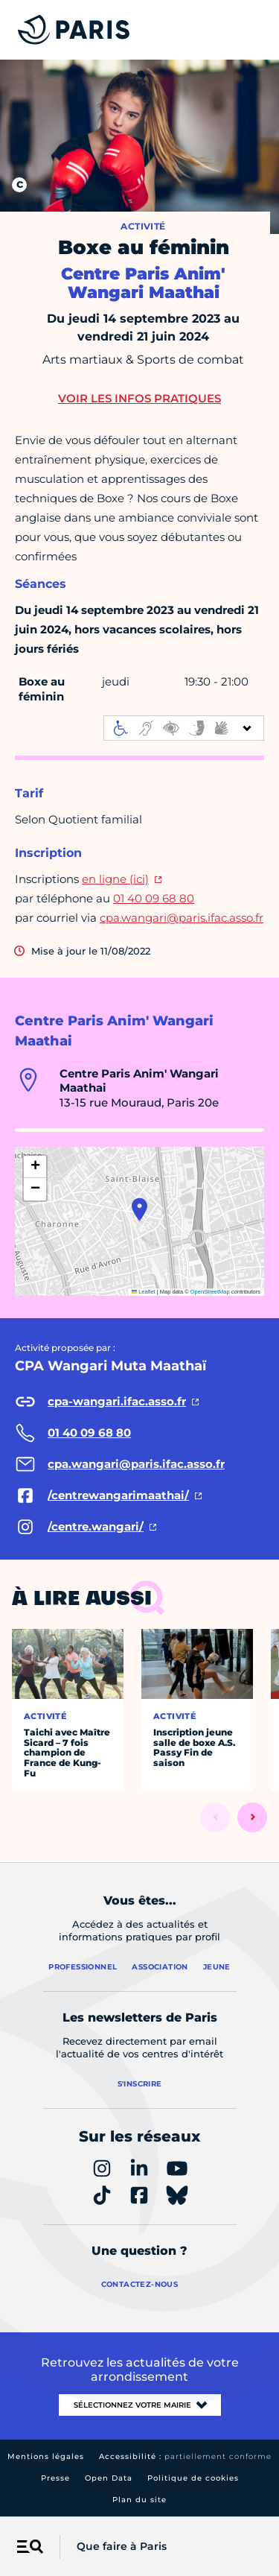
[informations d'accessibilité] (183, 728)
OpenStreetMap (210, 1291)
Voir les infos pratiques (139, 398)
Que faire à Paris (122, 2546)
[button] (139, 1209)
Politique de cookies (193, 2478)
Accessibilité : (185, 2456)
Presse (55, 2478)
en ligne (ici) (115, 879)
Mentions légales (45, 2456)
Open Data (108, 2478)
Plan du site (139, 2499)
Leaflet (143, 1291)
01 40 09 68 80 (153, 898)
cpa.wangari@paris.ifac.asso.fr (181, 918)
